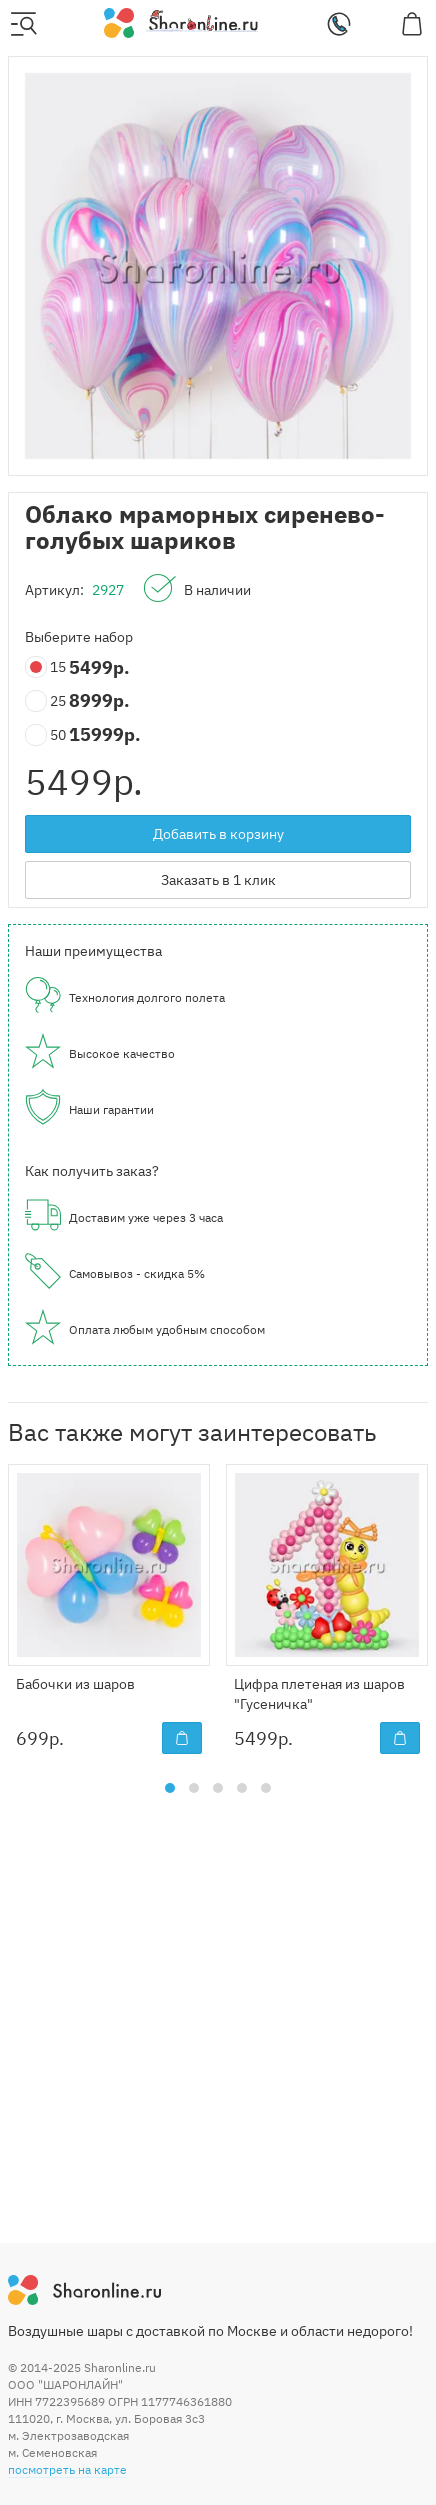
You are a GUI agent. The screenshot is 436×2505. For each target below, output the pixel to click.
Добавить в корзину (218, 834)
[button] (170, 1788)
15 (47, 667)
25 (47, 701)
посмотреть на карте (67, 2469)
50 (47, 735)
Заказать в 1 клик (218, 880)
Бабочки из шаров (75, 1684)
